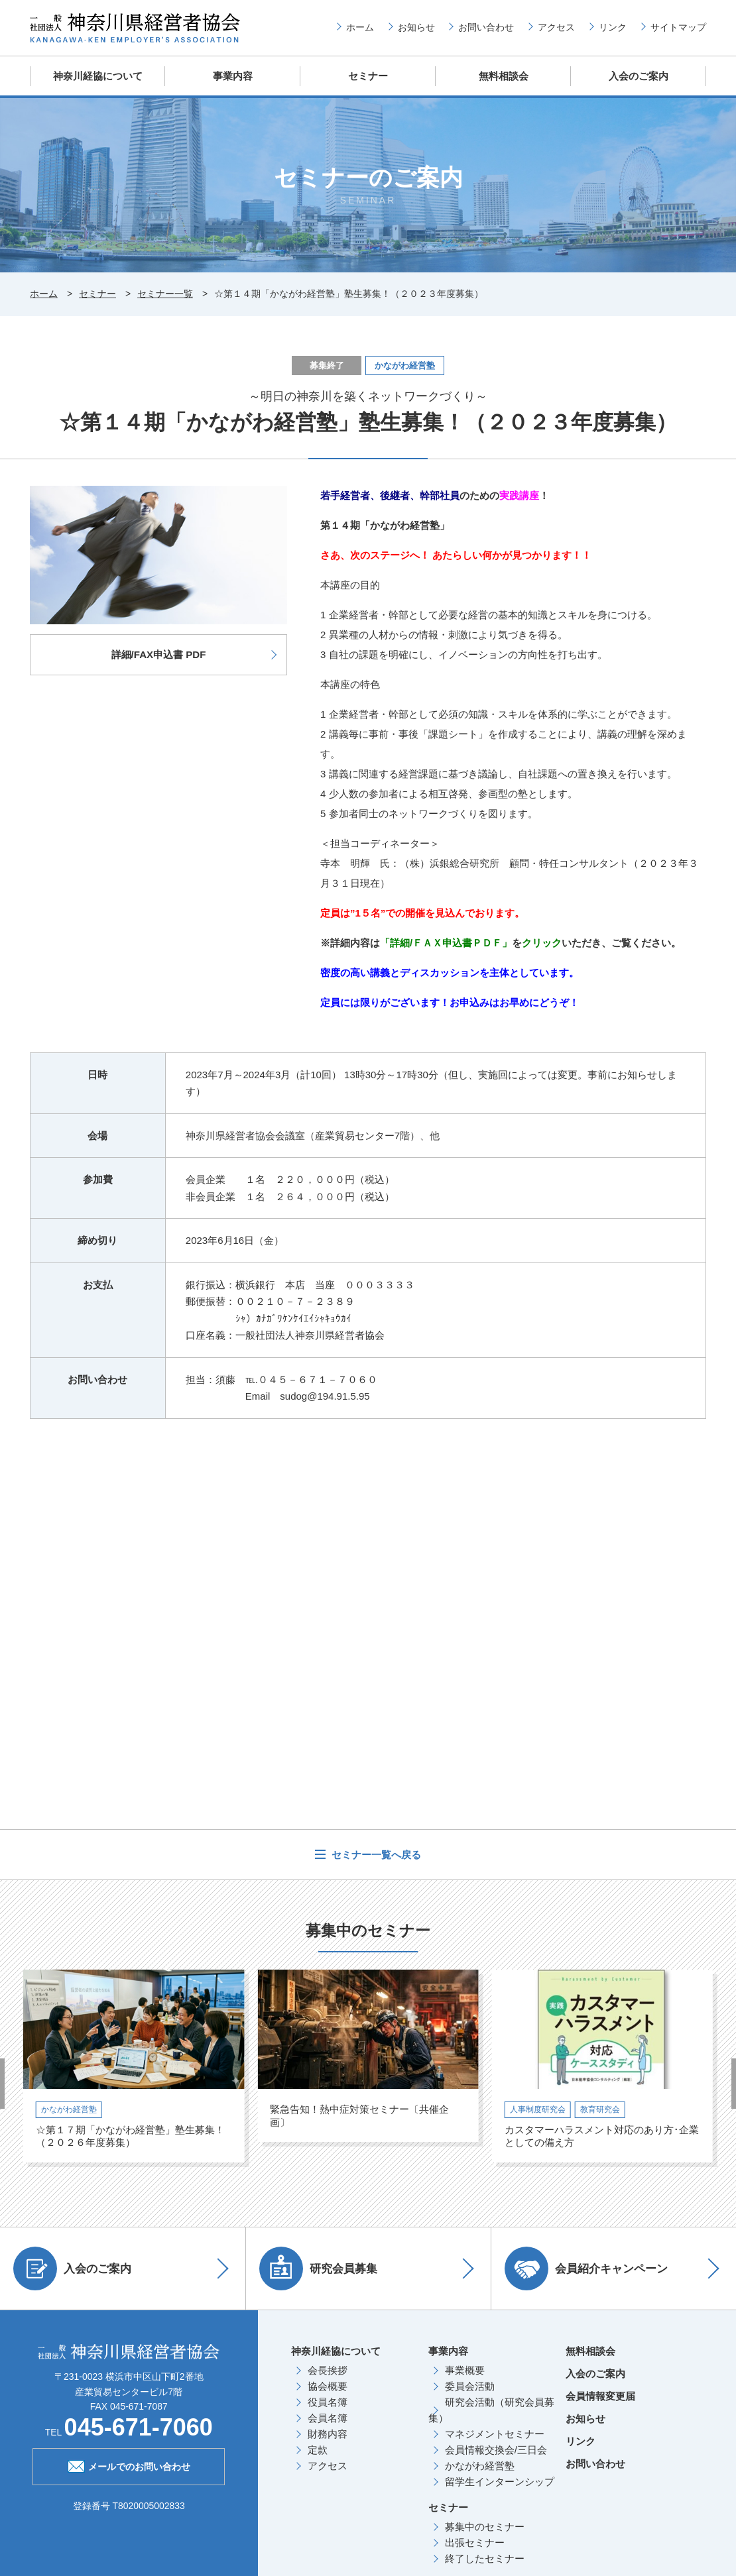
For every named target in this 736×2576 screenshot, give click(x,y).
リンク (613, 27)
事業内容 (233, 76)
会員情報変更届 (600, 2394)
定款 (318, 2448)
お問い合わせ (486, 27)
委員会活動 (470, 2384)
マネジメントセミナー (494, 2432)
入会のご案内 (638, 76)
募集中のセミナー (484, 2525)
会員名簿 (327, 2416)
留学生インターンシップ (499, 2480)
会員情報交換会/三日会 (496, 2448)
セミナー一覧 (165, 293)
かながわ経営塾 (480, 2464)
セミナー (368, 76)
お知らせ (416, 27)
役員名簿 (327, 2400)
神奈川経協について (98, 76)
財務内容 (327, 2432)
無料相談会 (503, 76)
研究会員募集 (322, 2267)
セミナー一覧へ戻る (375, 1853)
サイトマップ (678, 27)
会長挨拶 (327, 2369)
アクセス (556, 27)
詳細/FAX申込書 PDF (158, 653)
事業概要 (465, 2369)
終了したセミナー (484, 2557)
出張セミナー (475, 2541)
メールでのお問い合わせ (129, 2464)
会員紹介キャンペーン (589, 2267)
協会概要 (327, 2384)
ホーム (360, 27)
